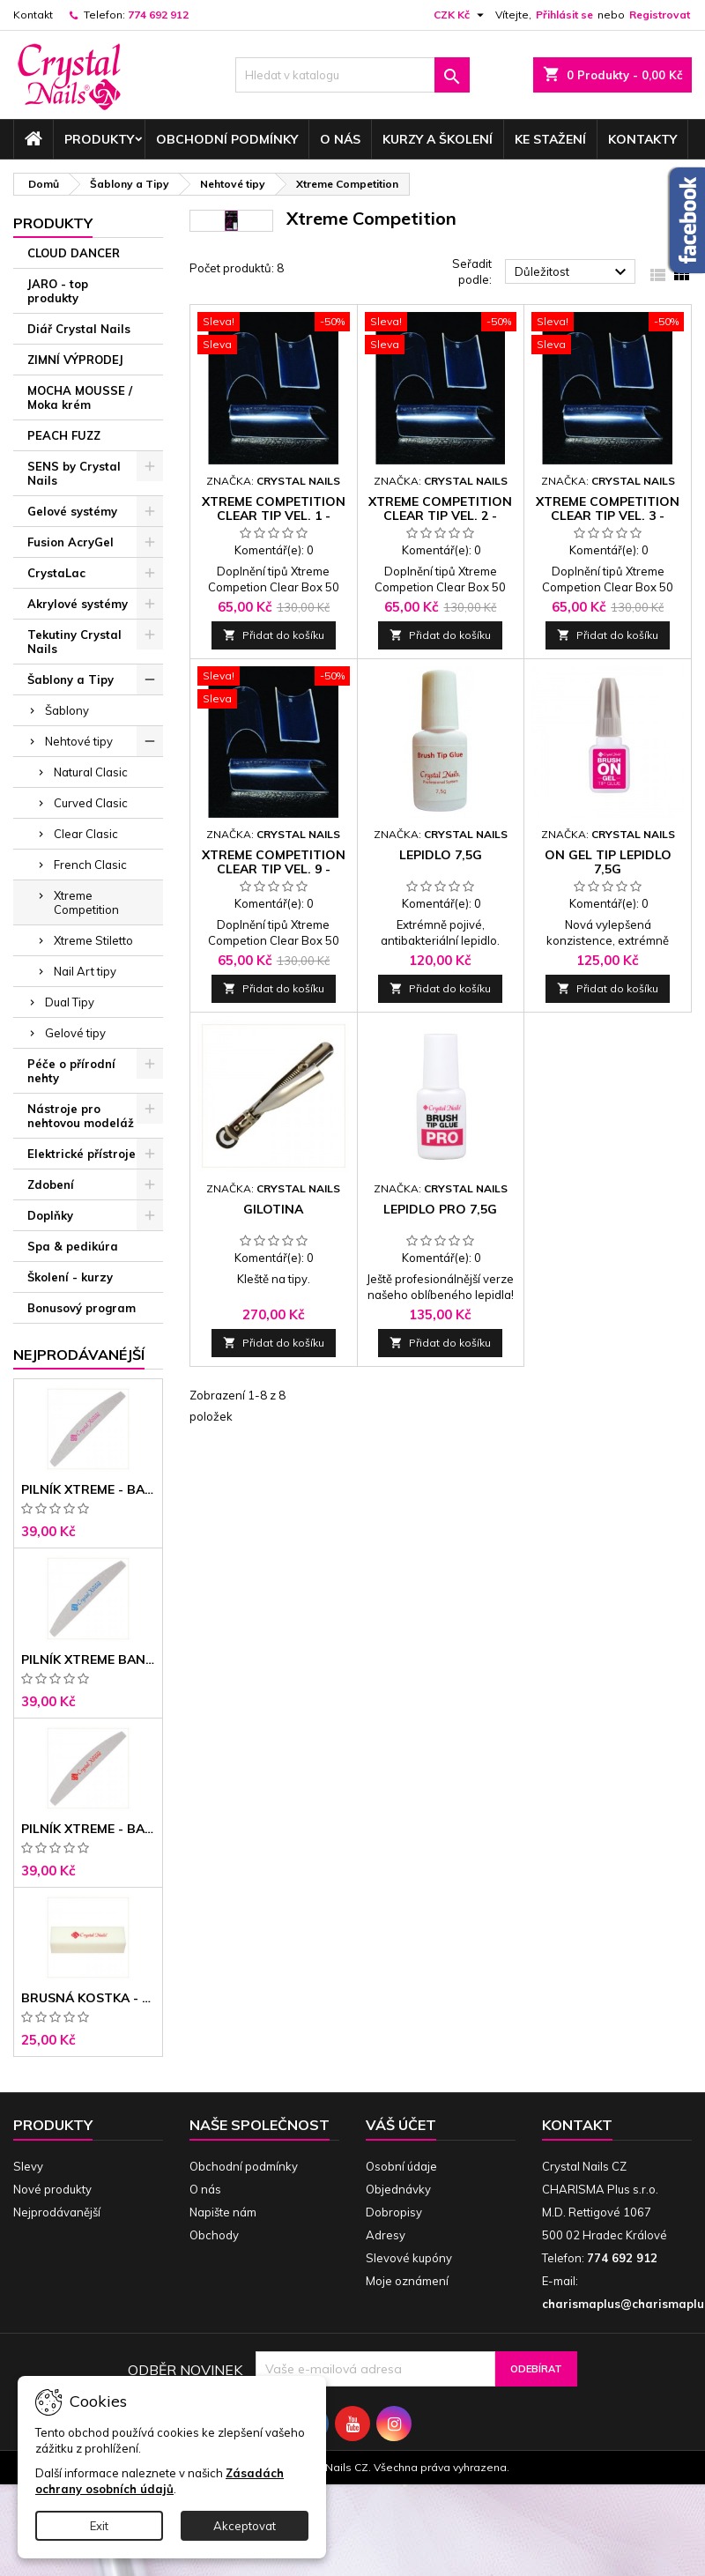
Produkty (99, 139)
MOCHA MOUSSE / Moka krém (79, 397)
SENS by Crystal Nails (74, 473)
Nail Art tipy (85, 971)
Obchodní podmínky (227, 139)
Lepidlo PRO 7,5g (440, 1209)
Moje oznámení (407, 2281)
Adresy (385, 2235)
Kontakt (33, 14)
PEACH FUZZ (63, 435)
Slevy (28, 2166)
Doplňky (50, 1215)
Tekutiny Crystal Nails (74, 641)
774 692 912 (158, 14)
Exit (99, 2526)
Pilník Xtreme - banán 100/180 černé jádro (88, 1829)
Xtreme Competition (86, 902)
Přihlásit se (564, 14)
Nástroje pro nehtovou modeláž (80, 1116)
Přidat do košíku (273, 635)
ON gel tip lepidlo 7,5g (608, 862)
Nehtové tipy (79, 741)
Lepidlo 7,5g (440, 855)
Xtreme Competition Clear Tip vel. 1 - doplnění (273, 516)
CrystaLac (56, 573)
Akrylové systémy (77, 604)
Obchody (214, 2235)
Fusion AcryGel (70, 542)
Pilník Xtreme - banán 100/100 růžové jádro (88, 1489)
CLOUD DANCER (73, 253)
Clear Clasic (86, 834)
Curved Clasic (91, 803)
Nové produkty (52, 2189)
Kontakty (642, 139)
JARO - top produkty (57, 291)
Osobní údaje (401, 2166)
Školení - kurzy (70, 1277)
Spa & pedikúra (72, 1246)
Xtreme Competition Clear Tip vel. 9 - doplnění (273, 869)
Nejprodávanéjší (79, 1354)
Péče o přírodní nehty (71, 1071)
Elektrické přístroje (81, 1154)
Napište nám (222, 2212)
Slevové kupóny (409, 2258)
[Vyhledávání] (353, 75)
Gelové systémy (72, 511)
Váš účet (401, 2125)
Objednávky (398, 2189)
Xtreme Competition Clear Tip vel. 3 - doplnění (607, 516)
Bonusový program (81, 1308)
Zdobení (50, 1184)
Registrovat (659, 14)
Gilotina (273, 1209)
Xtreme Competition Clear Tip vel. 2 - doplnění (440, 516)
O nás (340, 139)
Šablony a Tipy (70, 679)
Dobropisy (394, 2212)
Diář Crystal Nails (78, 329)
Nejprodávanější (56, 2212)
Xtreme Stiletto (93, 940)
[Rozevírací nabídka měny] (461, 15)
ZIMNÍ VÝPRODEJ (75, 360)
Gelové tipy (75, 1033)
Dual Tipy (69, 1002)
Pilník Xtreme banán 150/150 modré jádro (88, 1659)
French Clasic (90, 864)
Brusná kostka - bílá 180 (88, 1998)
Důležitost (573, 272)
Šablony (67, 710)
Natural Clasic (91, 772)
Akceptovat (244, 2526)
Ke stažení (550, 139)
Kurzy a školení (437, 139)
